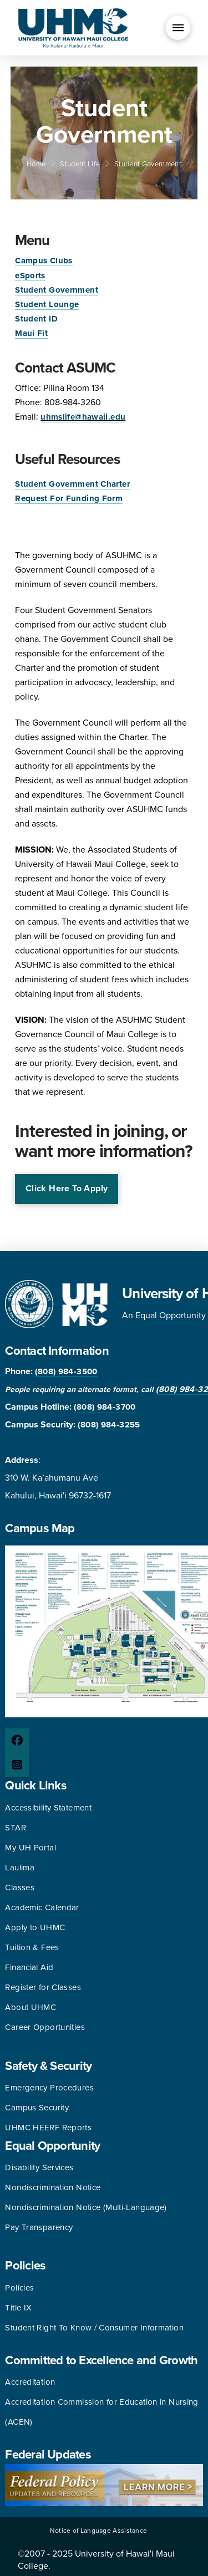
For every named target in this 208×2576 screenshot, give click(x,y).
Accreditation (30, 2382)
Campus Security (37, 2108)
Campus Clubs (44, 261)
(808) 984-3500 (66, 1371)
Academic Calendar (42, 1907)
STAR (15, 1828)
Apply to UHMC (35, 1927)
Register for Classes (43, 1987)
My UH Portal (30, 1848)
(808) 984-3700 (104, 1407)
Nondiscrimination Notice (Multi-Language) (85, 2207)
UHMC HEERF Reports (48, 2128)
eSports (30, 275)
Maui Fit (31, 333)
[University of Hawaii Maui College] (73, 27)
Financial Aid (29, 1967)
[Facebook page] (17, 1740)
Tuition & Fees (32, 1947)
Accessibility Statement (48, 1808)
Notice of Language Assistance (99, 2530)
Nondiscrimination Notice (52, 2187)
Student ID (36, 319)
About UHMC (30, 2007)
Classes (19, 1888)
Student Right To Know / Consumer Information (94, 2328)
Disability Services (39, 2167)
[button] (178, 28)
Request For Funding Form (69, 498)
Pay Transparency (39, 2227)
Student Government (56, 290)
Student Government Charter (72, 484)
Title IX (18, 2308)
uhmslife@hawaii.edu (82, 417)
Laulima (19, 1868)
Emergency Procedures (49, 2088)
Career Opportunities (45, 2027)
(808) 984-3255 (109, 1425)
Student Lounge (47, 304)
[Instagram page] (17, 1765)
